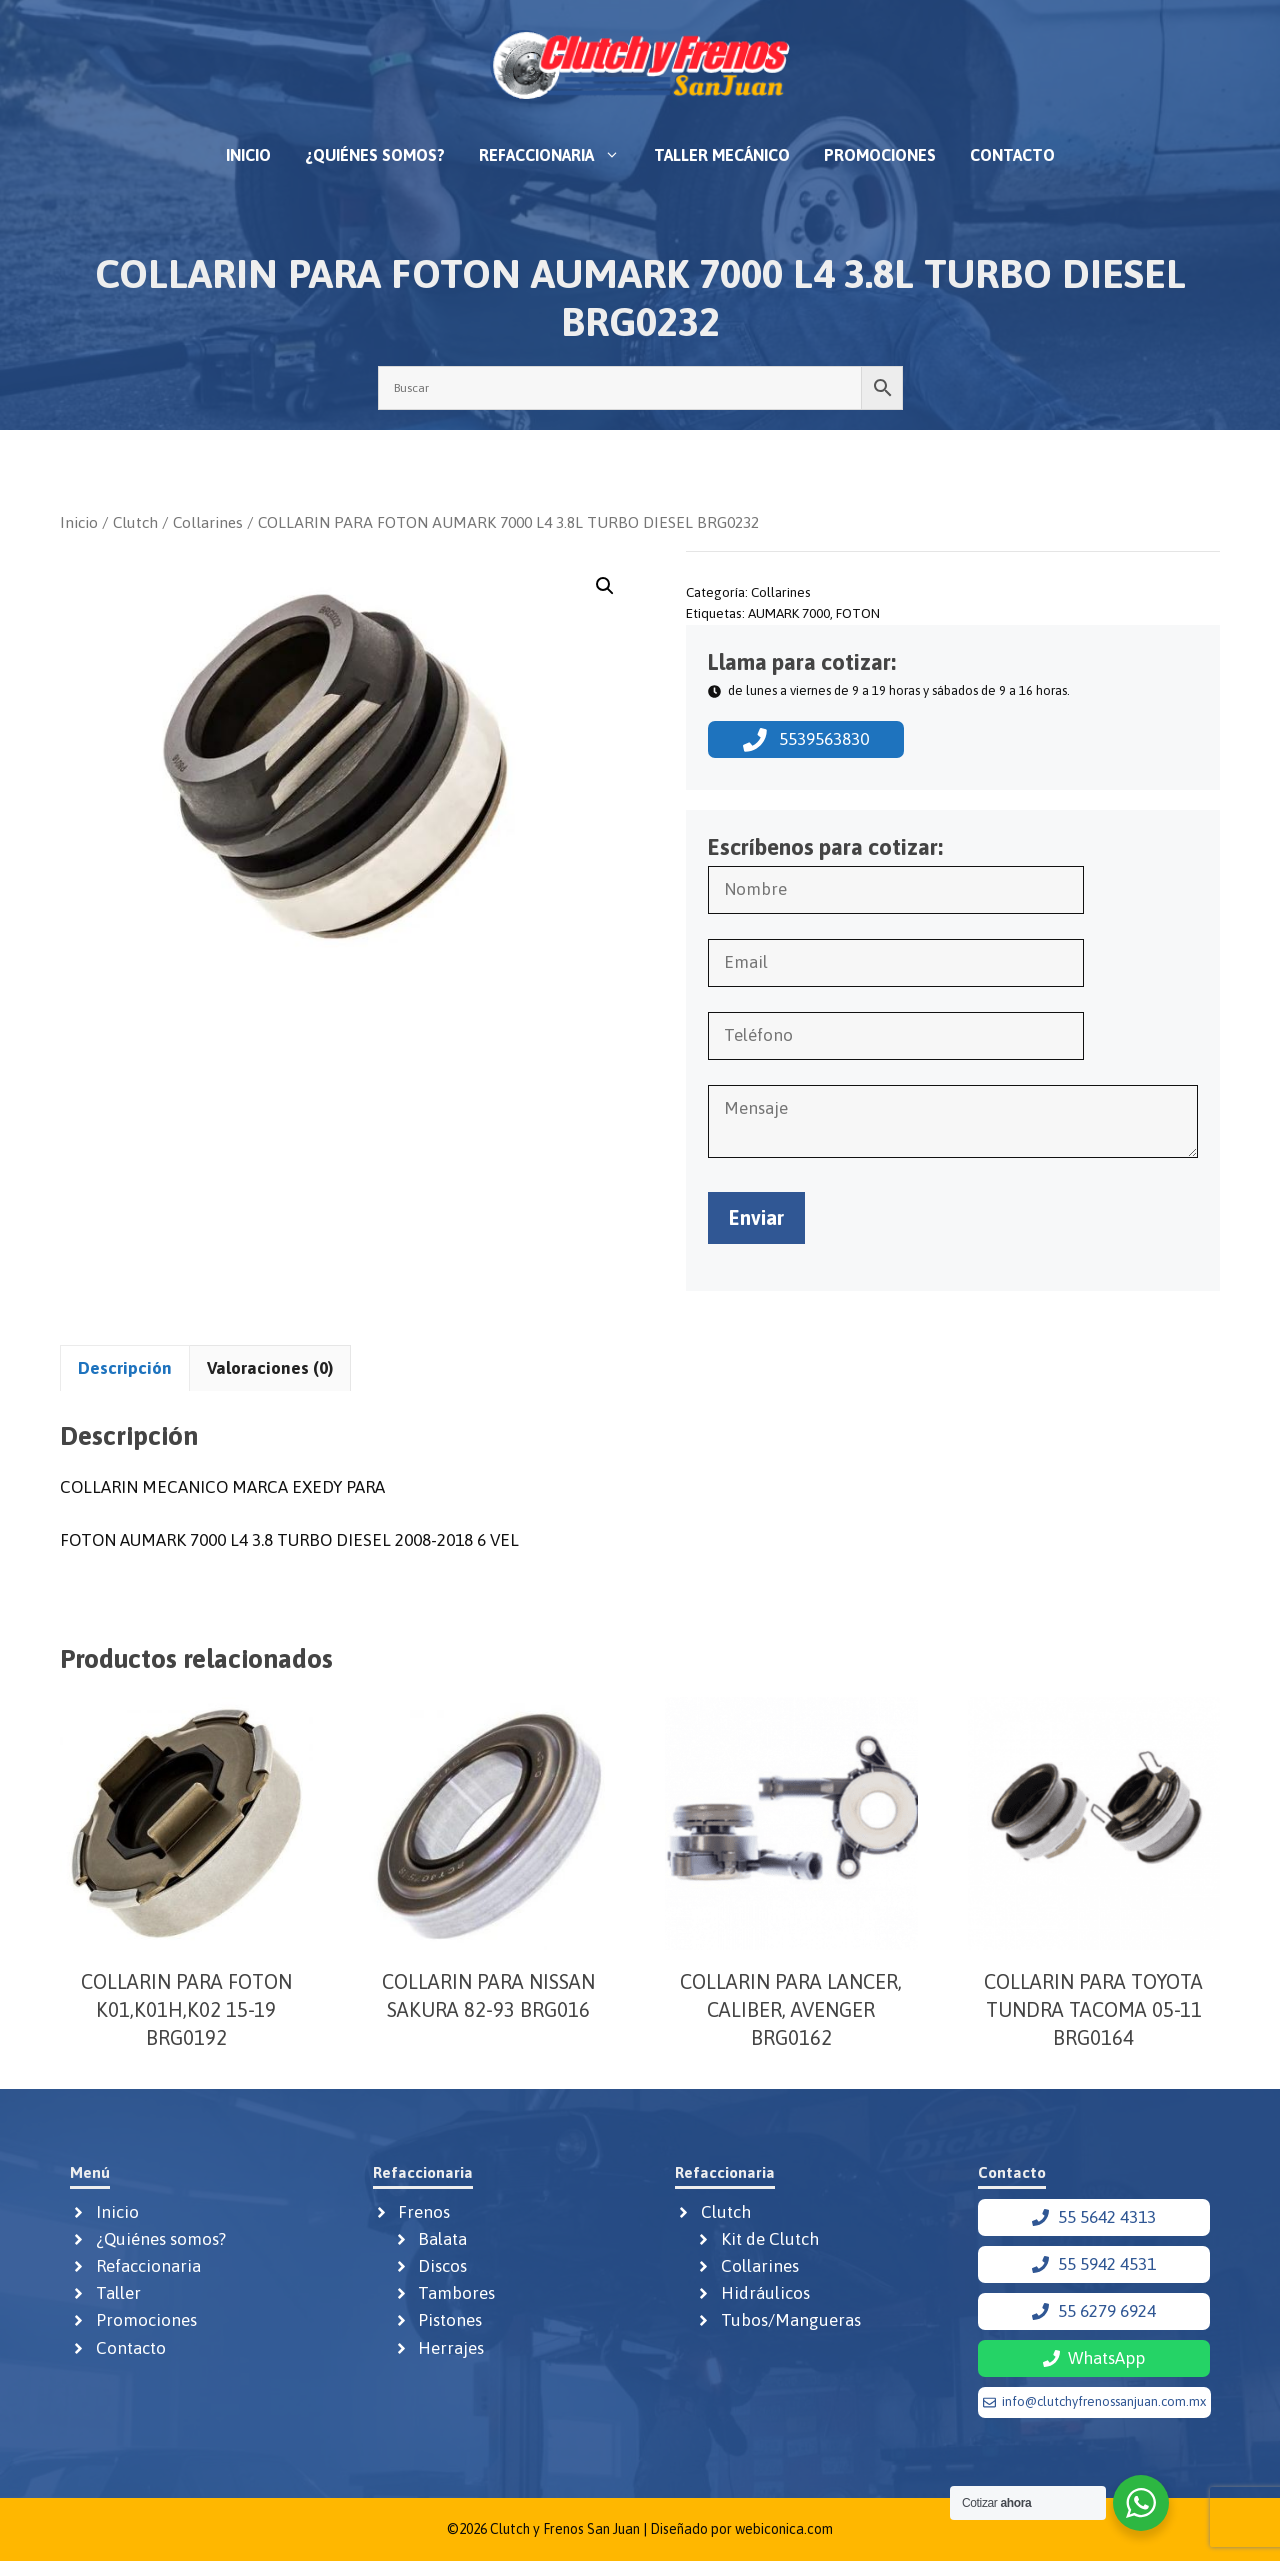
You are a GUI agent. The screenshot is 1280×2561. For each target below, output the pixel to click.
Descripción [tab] (125, 1368)
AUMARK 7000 (789, 613)
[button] (605, 586)
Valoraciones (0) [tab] (270, 1368)
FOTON (858, 613)
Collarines (208, 522)
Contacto (1012, 155)
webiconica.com (784, 2529)
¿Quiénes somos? (375, 155)
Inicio (248, 155)
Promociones (880, 155)
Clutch (135, 522)
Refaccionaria (558, 155)
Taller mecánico (722, 155)
